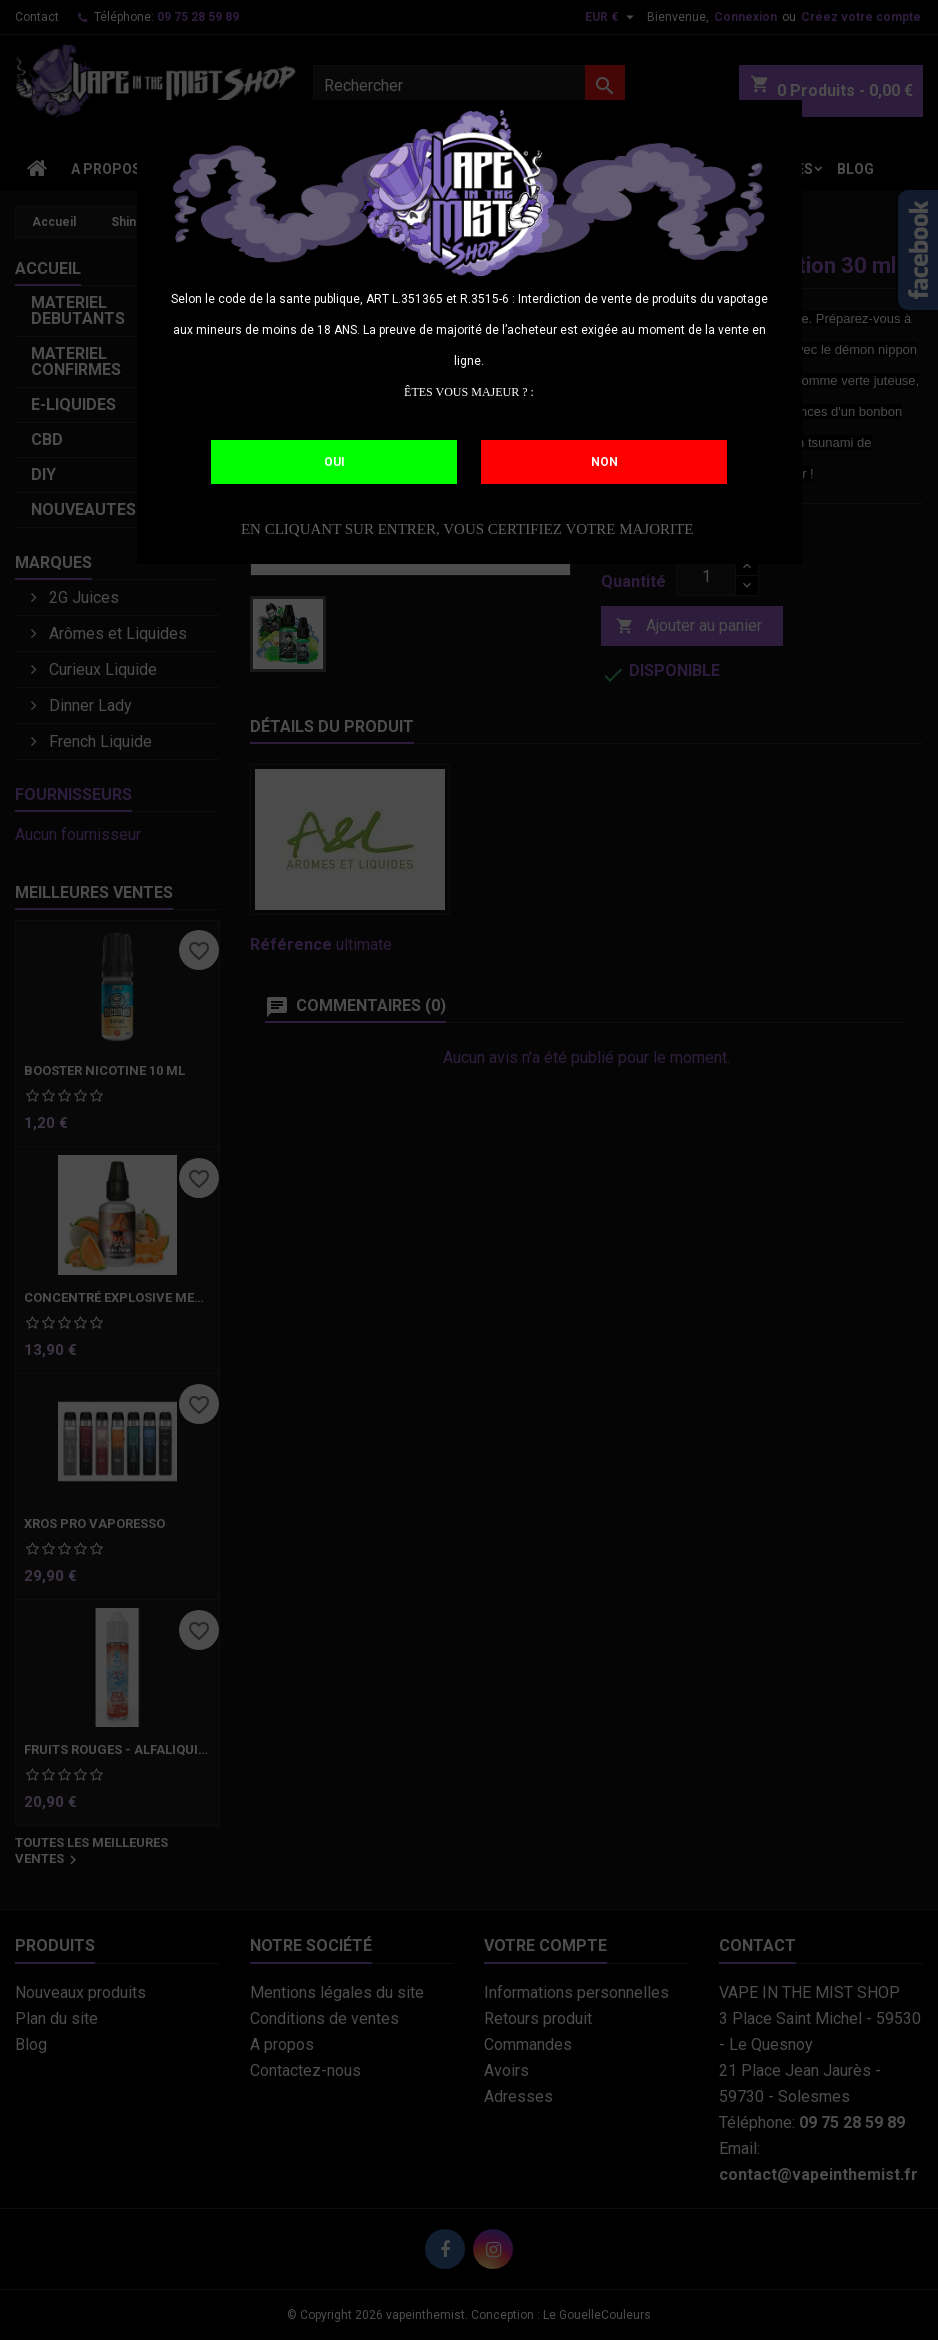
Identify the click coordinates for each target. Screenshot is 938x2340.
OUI (334, 462)
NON (604, 462)
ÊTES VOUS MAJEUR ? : (469, 392)
